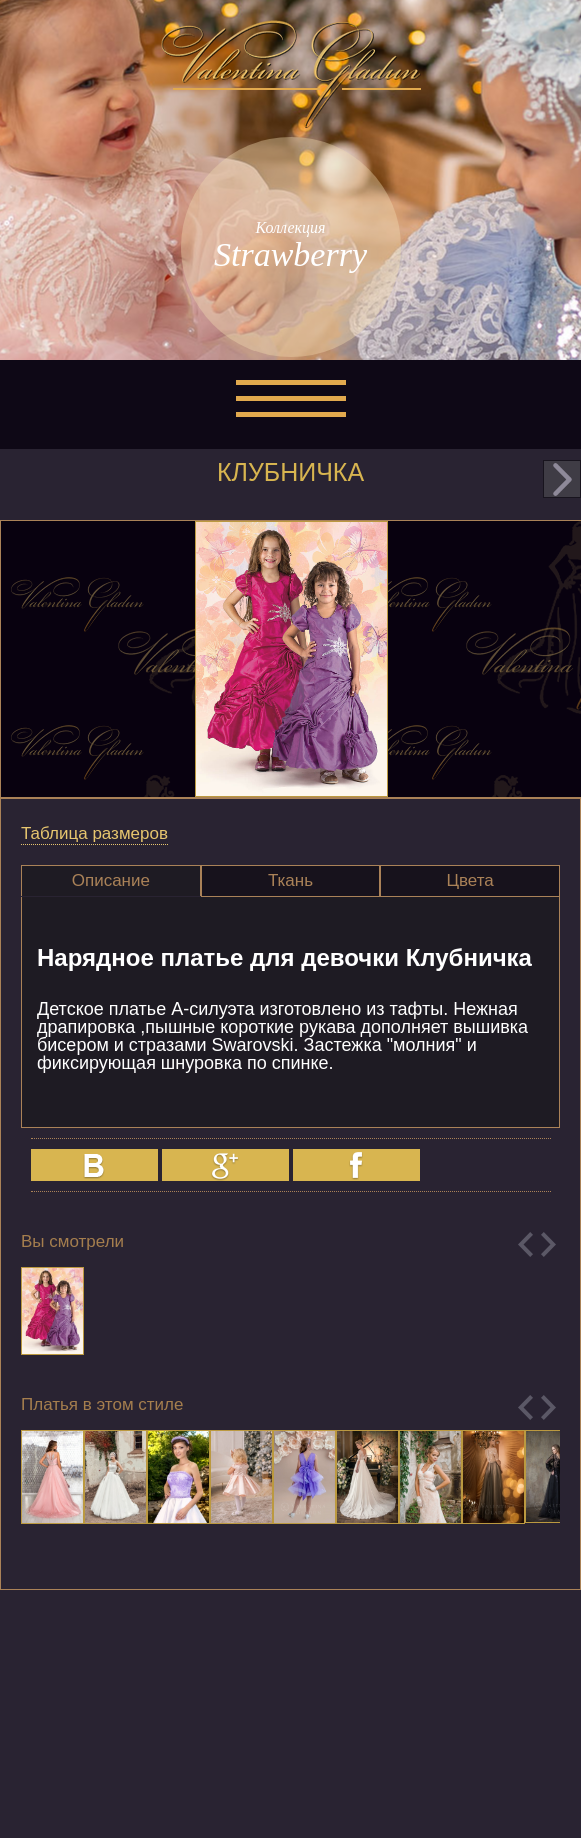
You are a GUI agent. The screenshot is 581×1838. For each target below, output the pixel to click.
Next (548, 1244)
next (562, 479)
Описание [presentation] (111, 880)
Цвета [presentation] (469, 880)
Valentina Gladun (291, 74)
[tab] (111, 881)
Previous (525, 1244)
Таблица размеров (94, 833)
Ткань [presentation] (290, 880)
